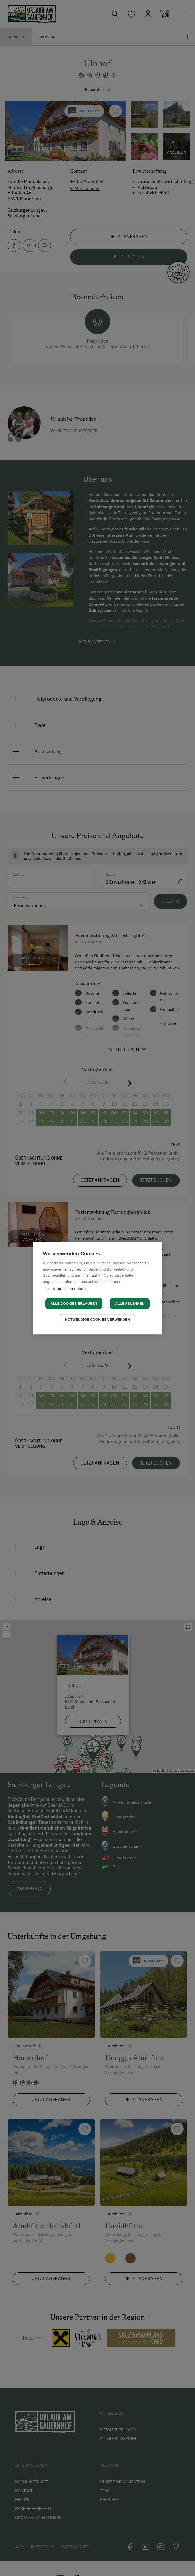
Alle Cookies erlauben (74, 1303)
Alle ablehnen (129, 1303)
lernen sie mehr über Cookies (64, 1289)
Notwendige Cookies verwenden (97, 1319)
